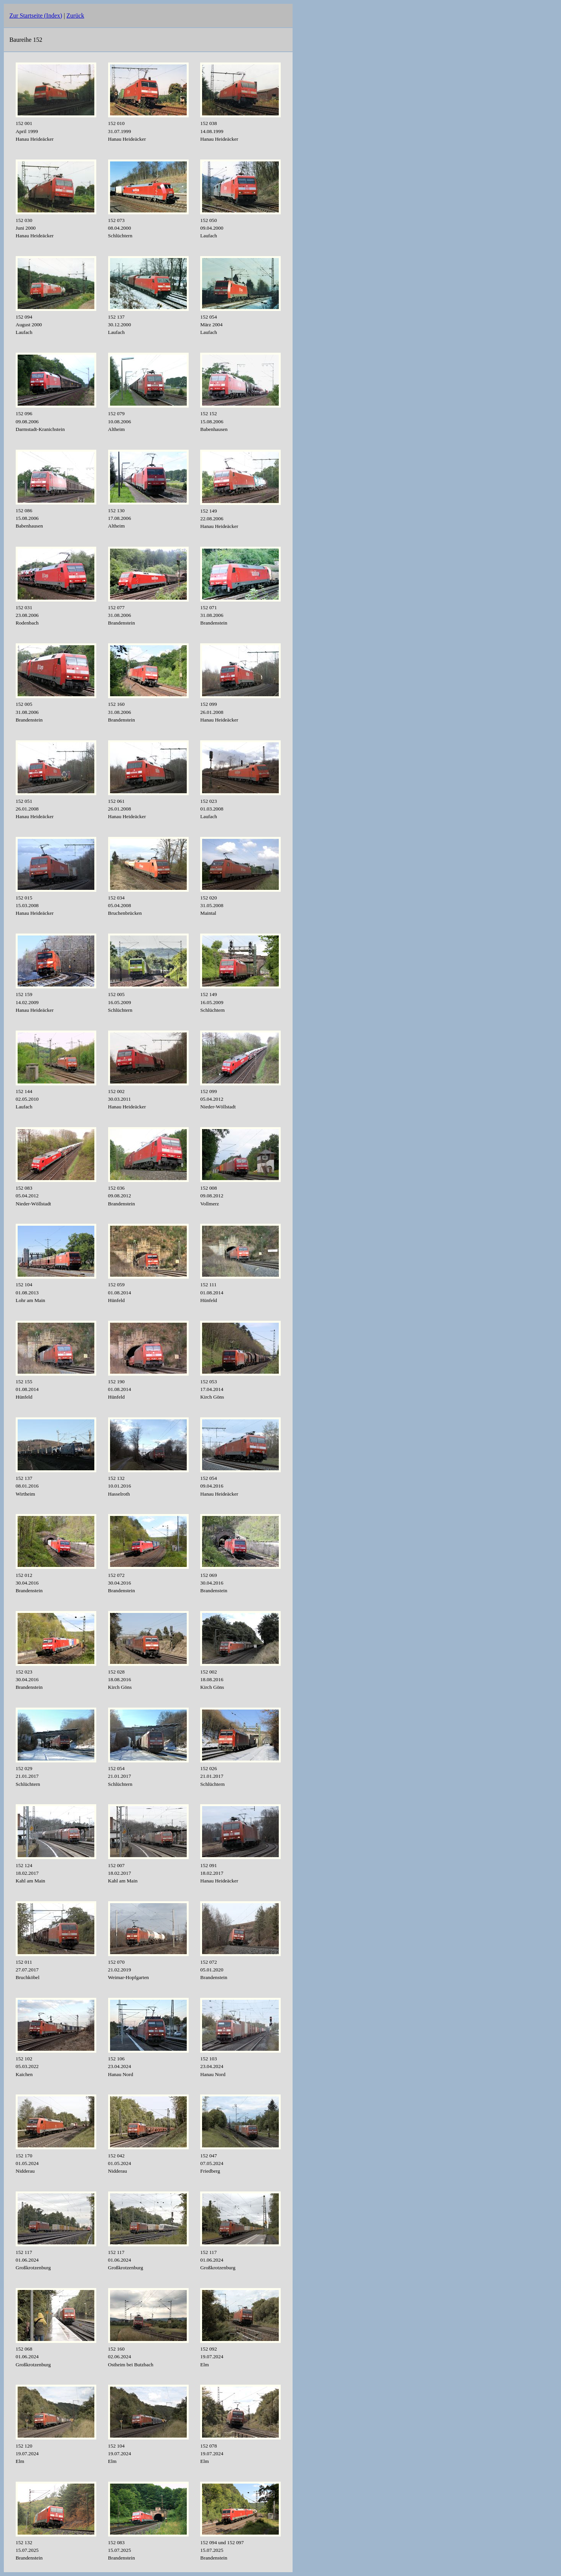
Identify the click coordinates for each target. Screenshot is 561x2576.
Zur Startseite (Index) (35, 15)
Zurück (75, 15)
